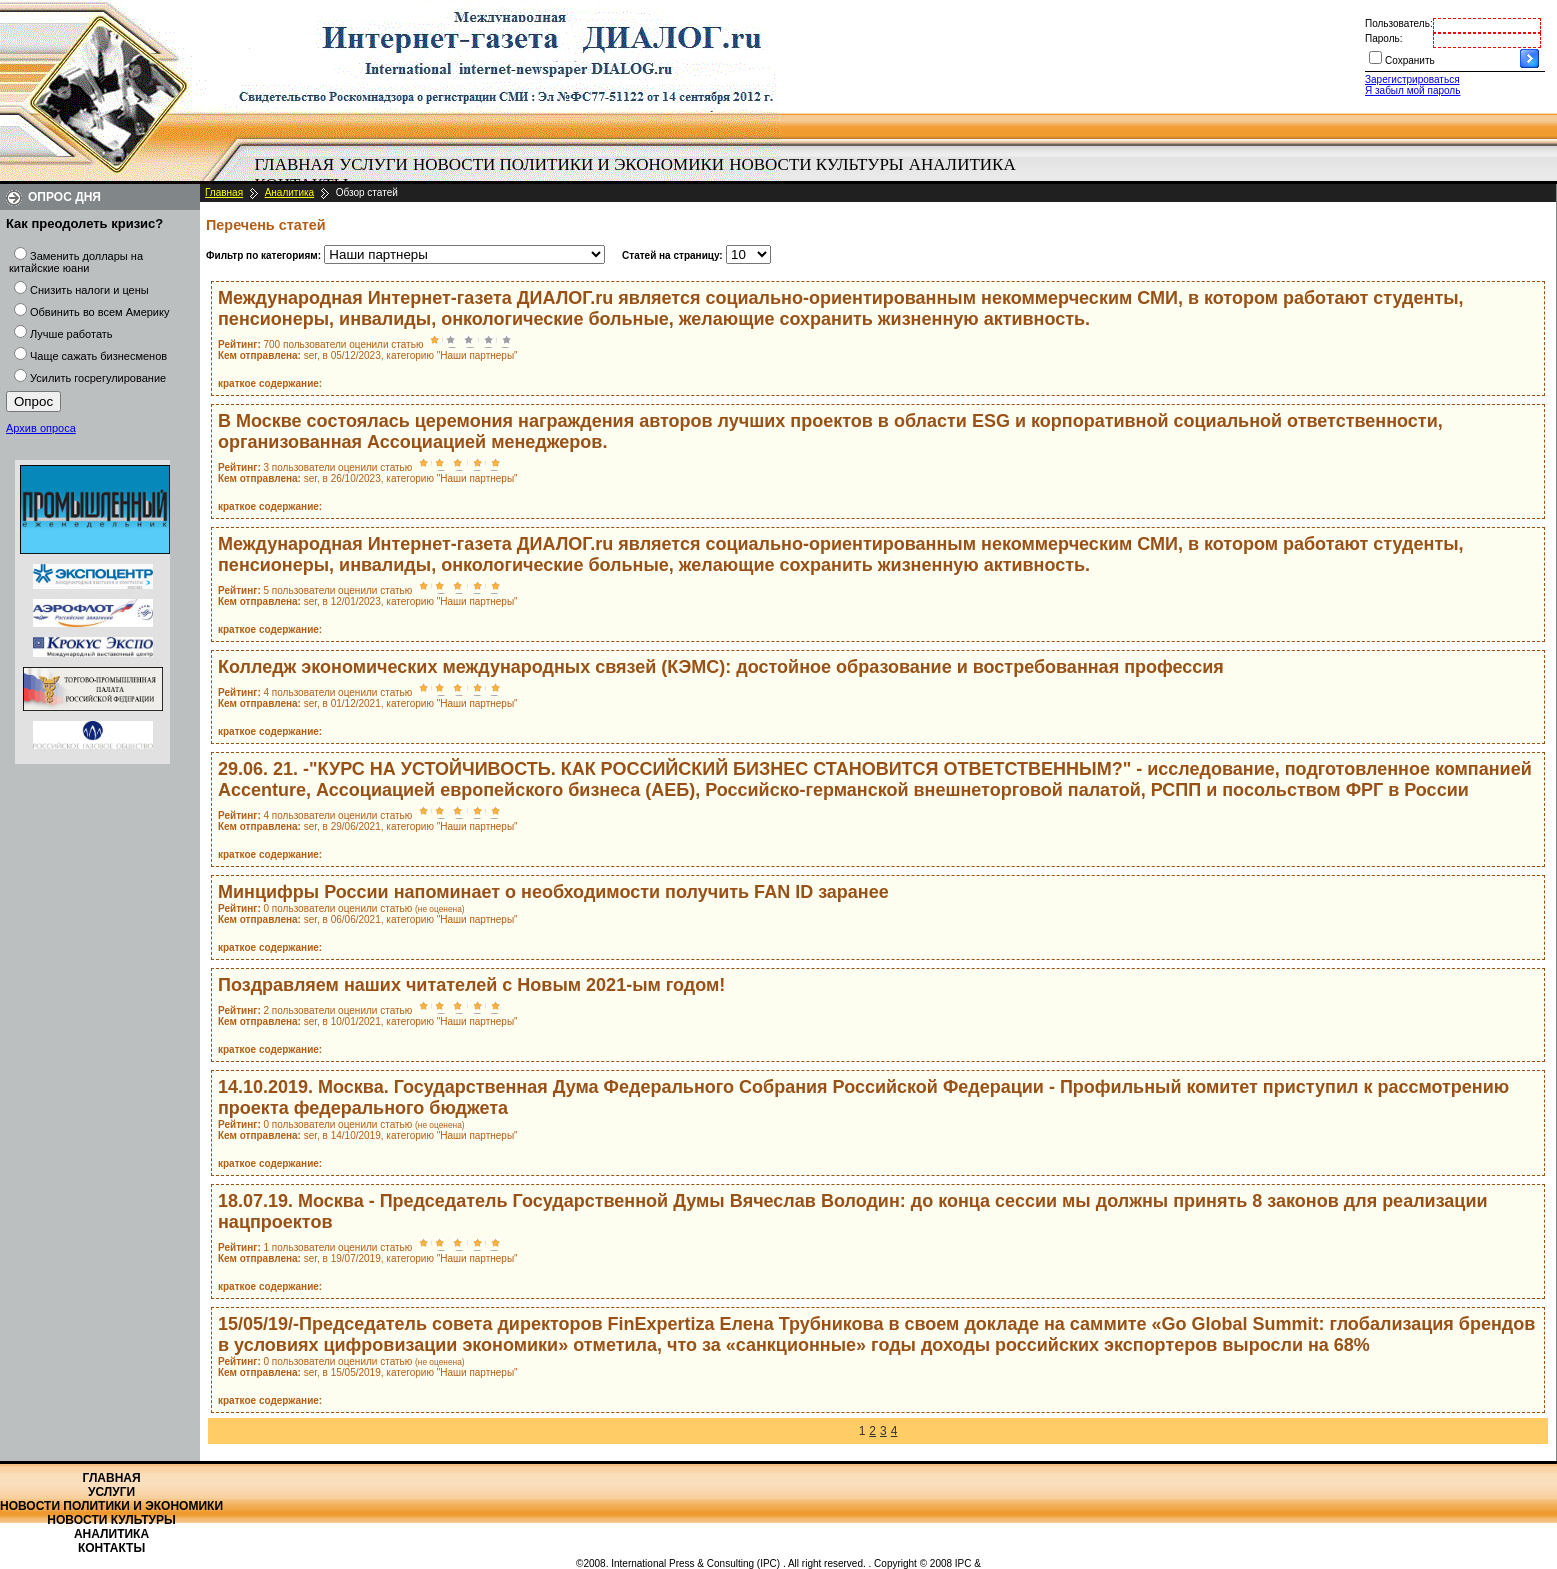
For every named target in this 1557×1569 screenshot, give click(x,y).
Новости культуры (816, 164)
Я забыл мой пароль (1412, 90)
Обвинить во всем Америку (99, 312)
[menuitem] (294, 165)
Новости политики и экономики (568, 164)
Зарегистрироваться (1412, 79)
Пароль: (1383, 38)
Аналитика (962, 164)
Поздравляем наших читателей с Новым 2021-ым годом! (471, 985)
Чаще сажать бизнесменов (98, 356)
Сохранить (1410, 60)
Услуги (373, 164)
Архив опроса (41, 428)
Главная (295, 164)
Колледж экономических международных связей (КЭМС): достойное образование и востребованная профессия (721, 667)
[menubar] (640, 175)
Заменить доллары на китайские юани (76, 262)
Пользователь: (1399, 23)
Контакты (111, 1548)
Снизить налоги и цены (89, 290)
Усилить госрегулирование (98, 378)
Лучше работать (71, 334)
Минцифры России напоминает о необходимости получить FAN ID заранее (553, 892)
